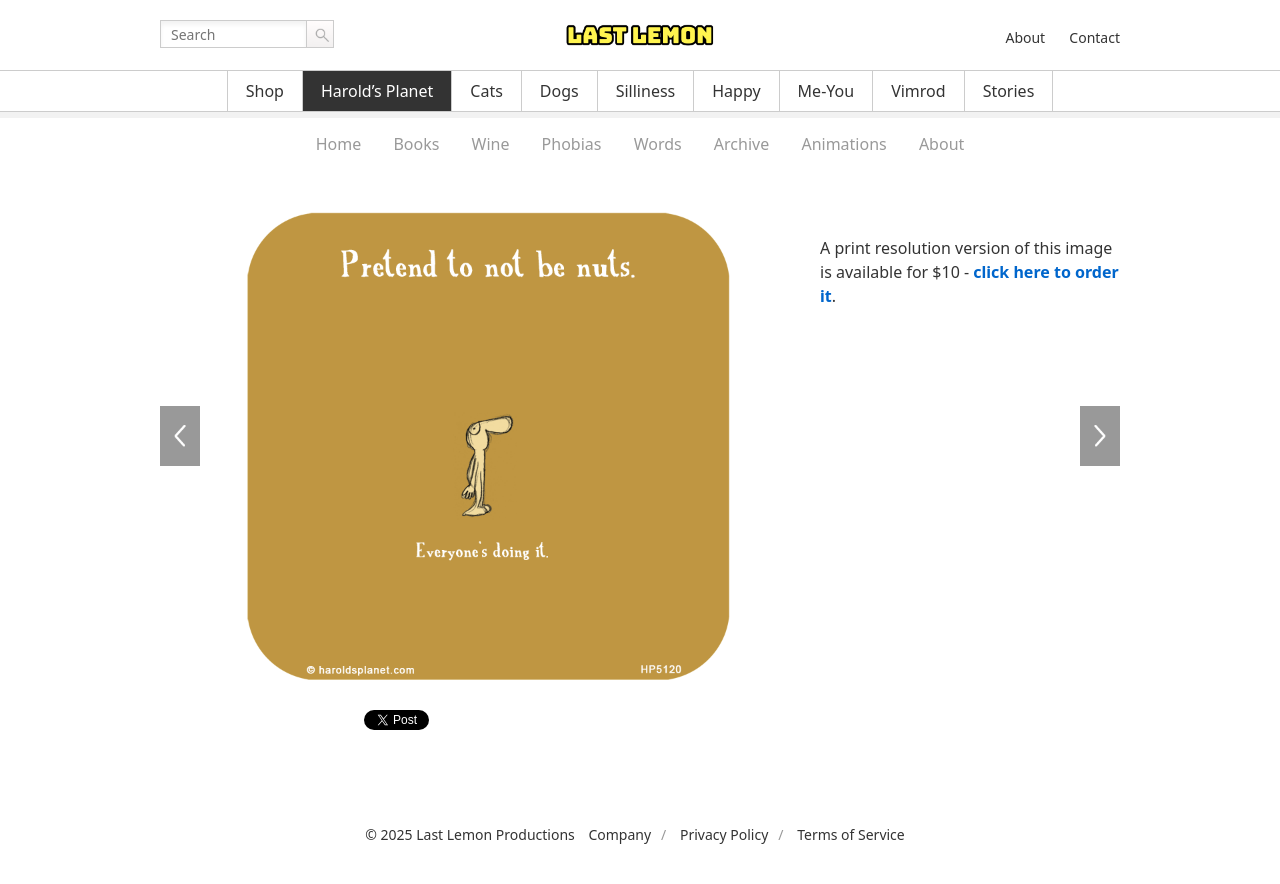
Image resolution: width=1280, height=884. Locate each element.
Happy (736, 91)
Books (416, 144)
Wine (491, 144)
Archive (741, 144)
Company (619, 834)
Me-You (826, 91)
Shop (265, 91)
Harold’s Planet (377, 91)
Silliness (646, 91)
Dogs (559, 91)
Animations (843, 144)
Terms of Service (851, 834)
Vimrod (918, 91)
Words (658, 144)
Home (339, 144)
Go (320, 34)
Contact (1094, 37)
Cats (486, 91)
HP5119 (180, 436)
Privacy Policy (724, 834)
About (1025, 37)
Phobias (572, 144)
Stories (1009, 91)
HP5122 (1100, 436)
